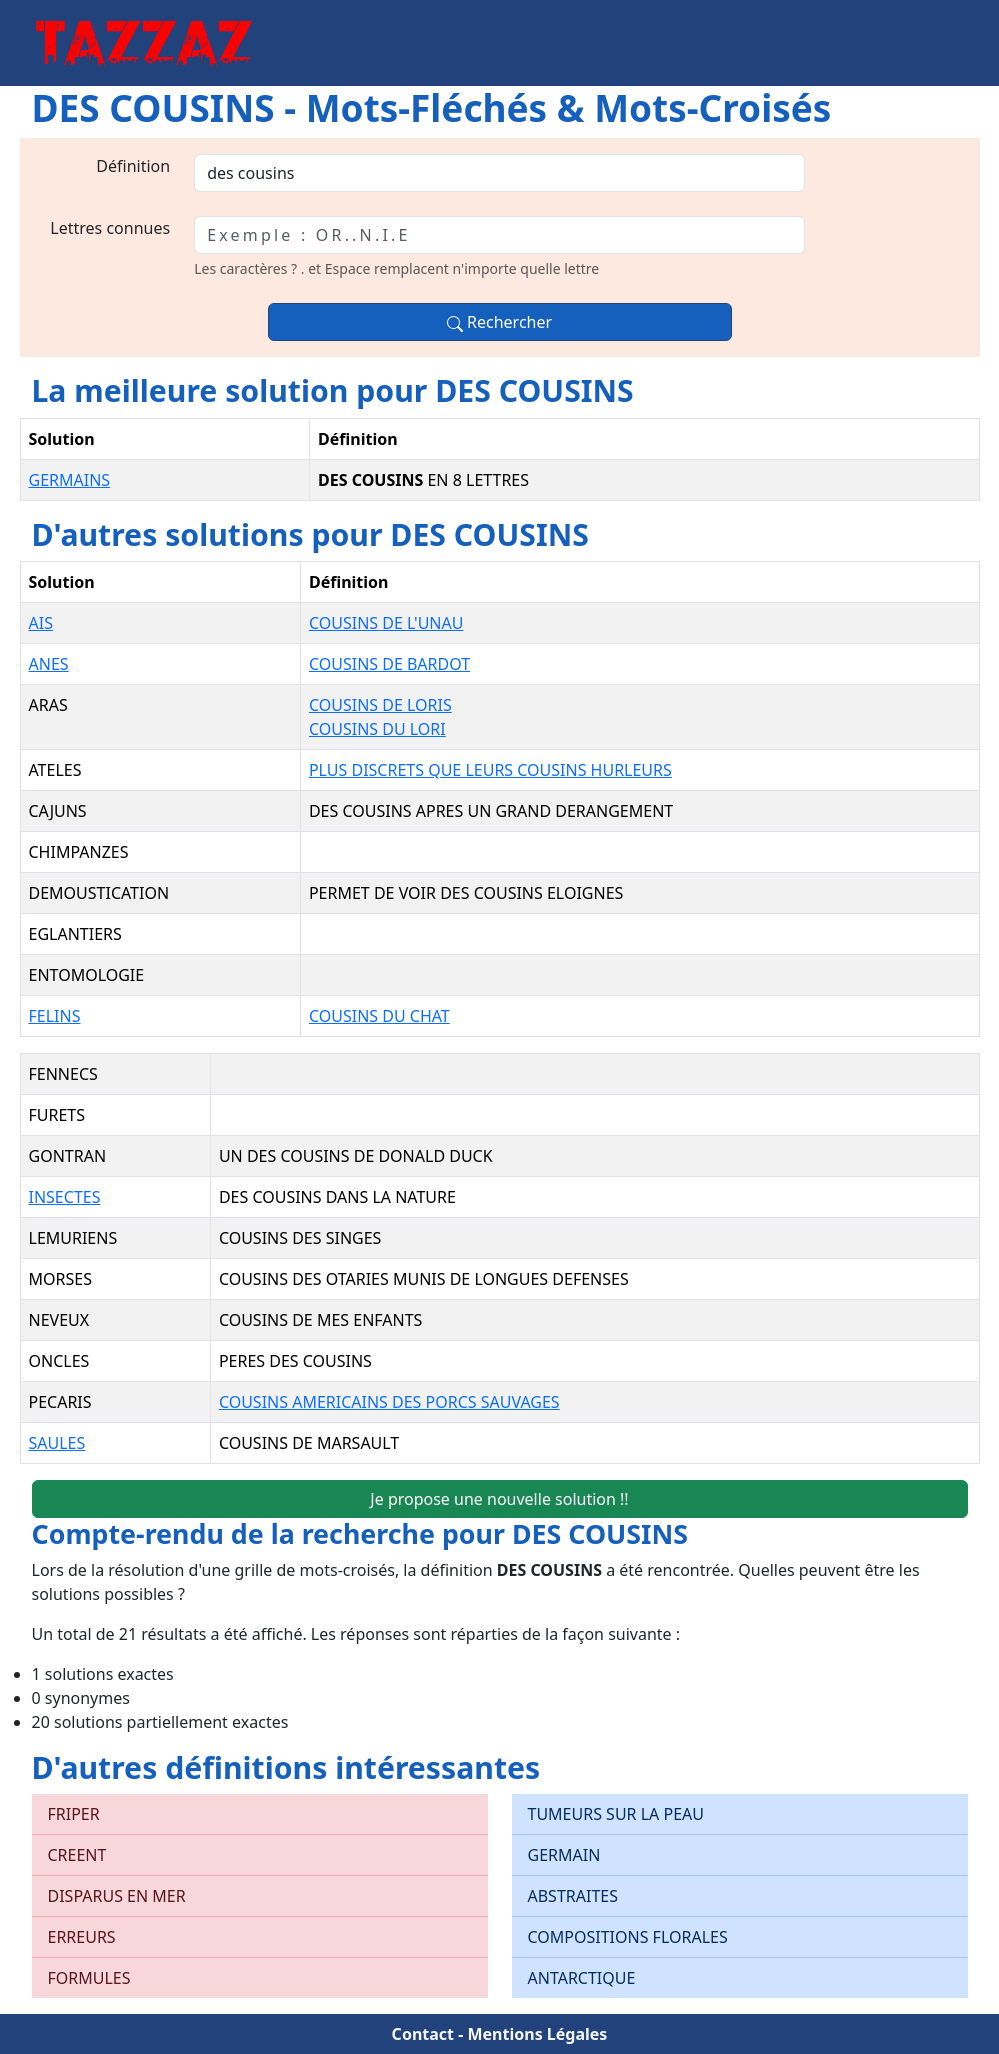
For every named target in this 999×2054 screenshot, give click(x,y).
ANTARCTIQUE (582, 1978)
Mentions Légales (537, 2034)
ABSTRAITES (573, 1896)
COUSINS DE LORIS (380, 705)
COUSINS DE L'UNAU (386, 623)
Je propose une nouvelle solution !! (499, 1499)
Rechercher (499, 322)
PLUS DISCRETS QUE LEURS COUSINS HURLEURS (490, 770)
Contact (423, 2034)
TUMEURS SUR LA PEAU (616, 1814)
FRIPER (74, 1814)
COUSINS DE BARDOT (389, 664)
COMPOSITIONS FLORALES (628, 1937)
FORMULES (89, 1978)
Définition (133, 166)
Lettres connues (110, 228)
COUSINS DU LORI (377, 729)
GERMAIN (564, 1855)
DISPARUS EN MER (117, 1896)
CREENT (77, 1855)
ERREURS (82, 1937)
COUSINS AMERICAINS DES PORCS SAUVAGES (389, 1402)
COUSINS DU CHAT (379, 1016)
